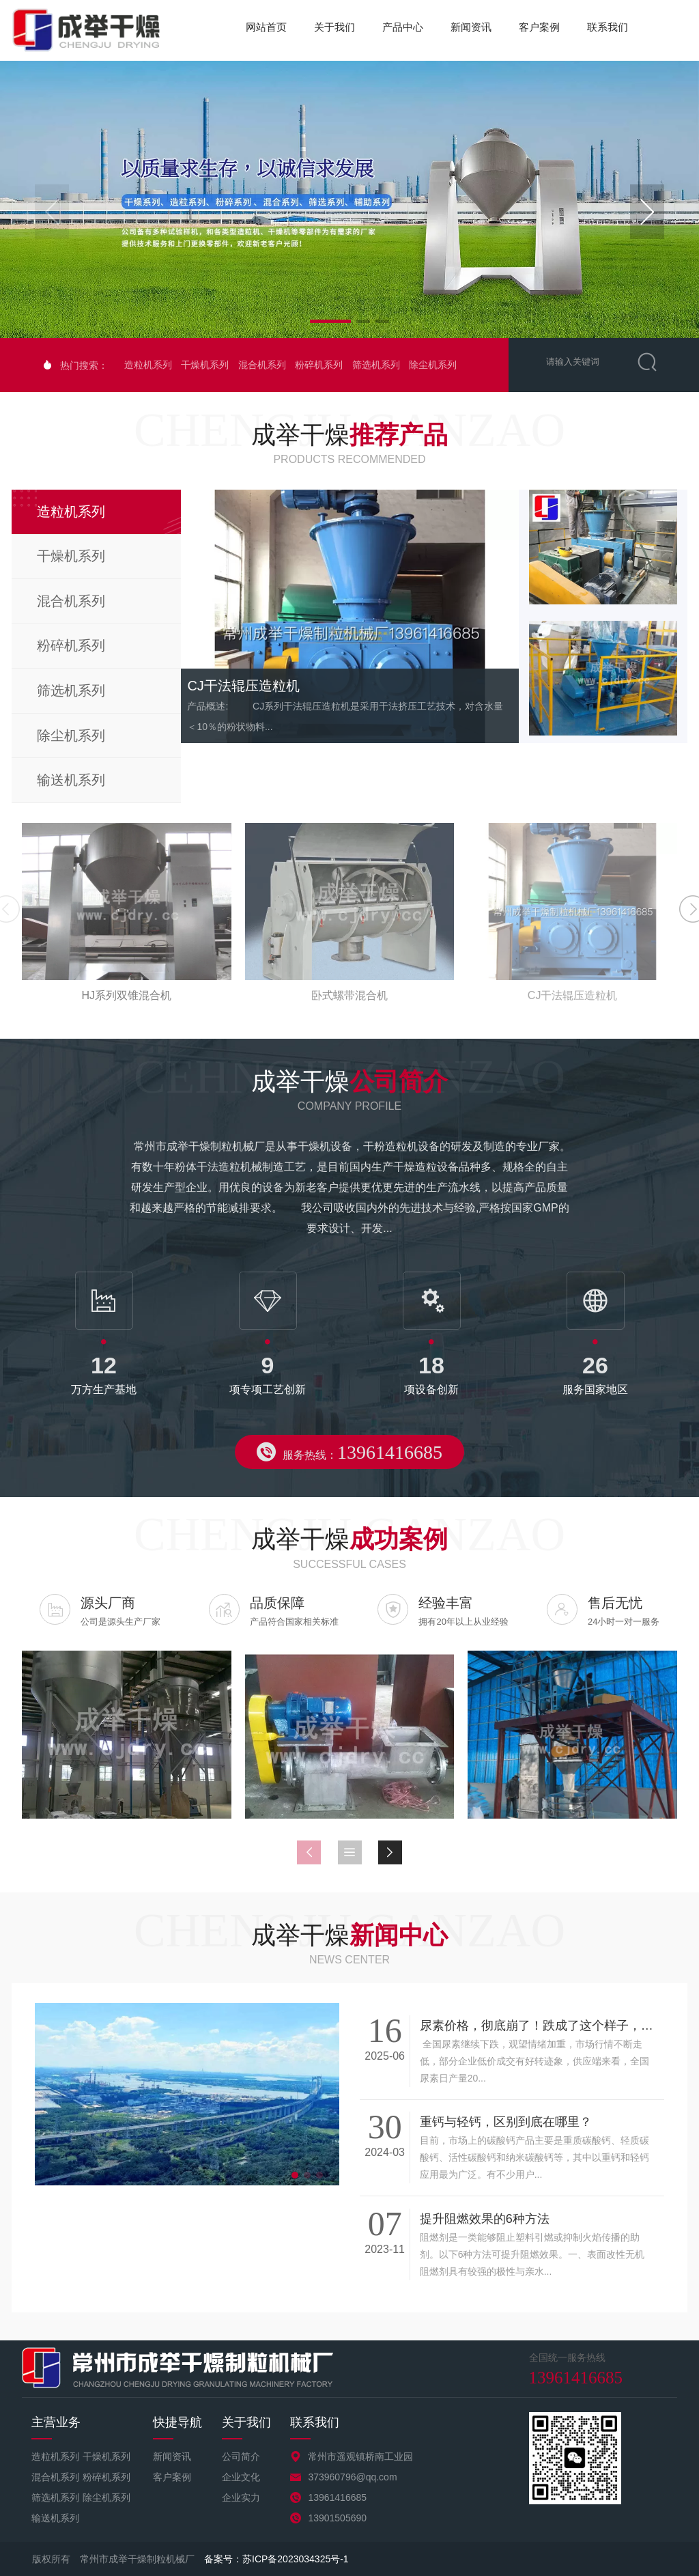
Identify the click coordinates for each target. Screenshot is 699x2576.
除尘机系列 (433, 364)
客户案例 (539, 27)
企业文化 (241, 2477)
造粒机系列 (148, 364)
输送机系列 (55, 2517)
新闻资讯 (471, 27)
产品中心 (402, 27)
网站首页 (266, 27)
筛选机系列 (376, 364)
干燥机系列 (205, 364)
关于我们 (334, 27)
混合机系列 (262, 364)
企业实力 (241, 2497)
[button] (647, 211)
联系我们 (607, 27)
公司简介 (241, 2456)
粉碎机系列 (319, 364)
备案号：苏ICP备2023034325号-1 (276, 2558)
